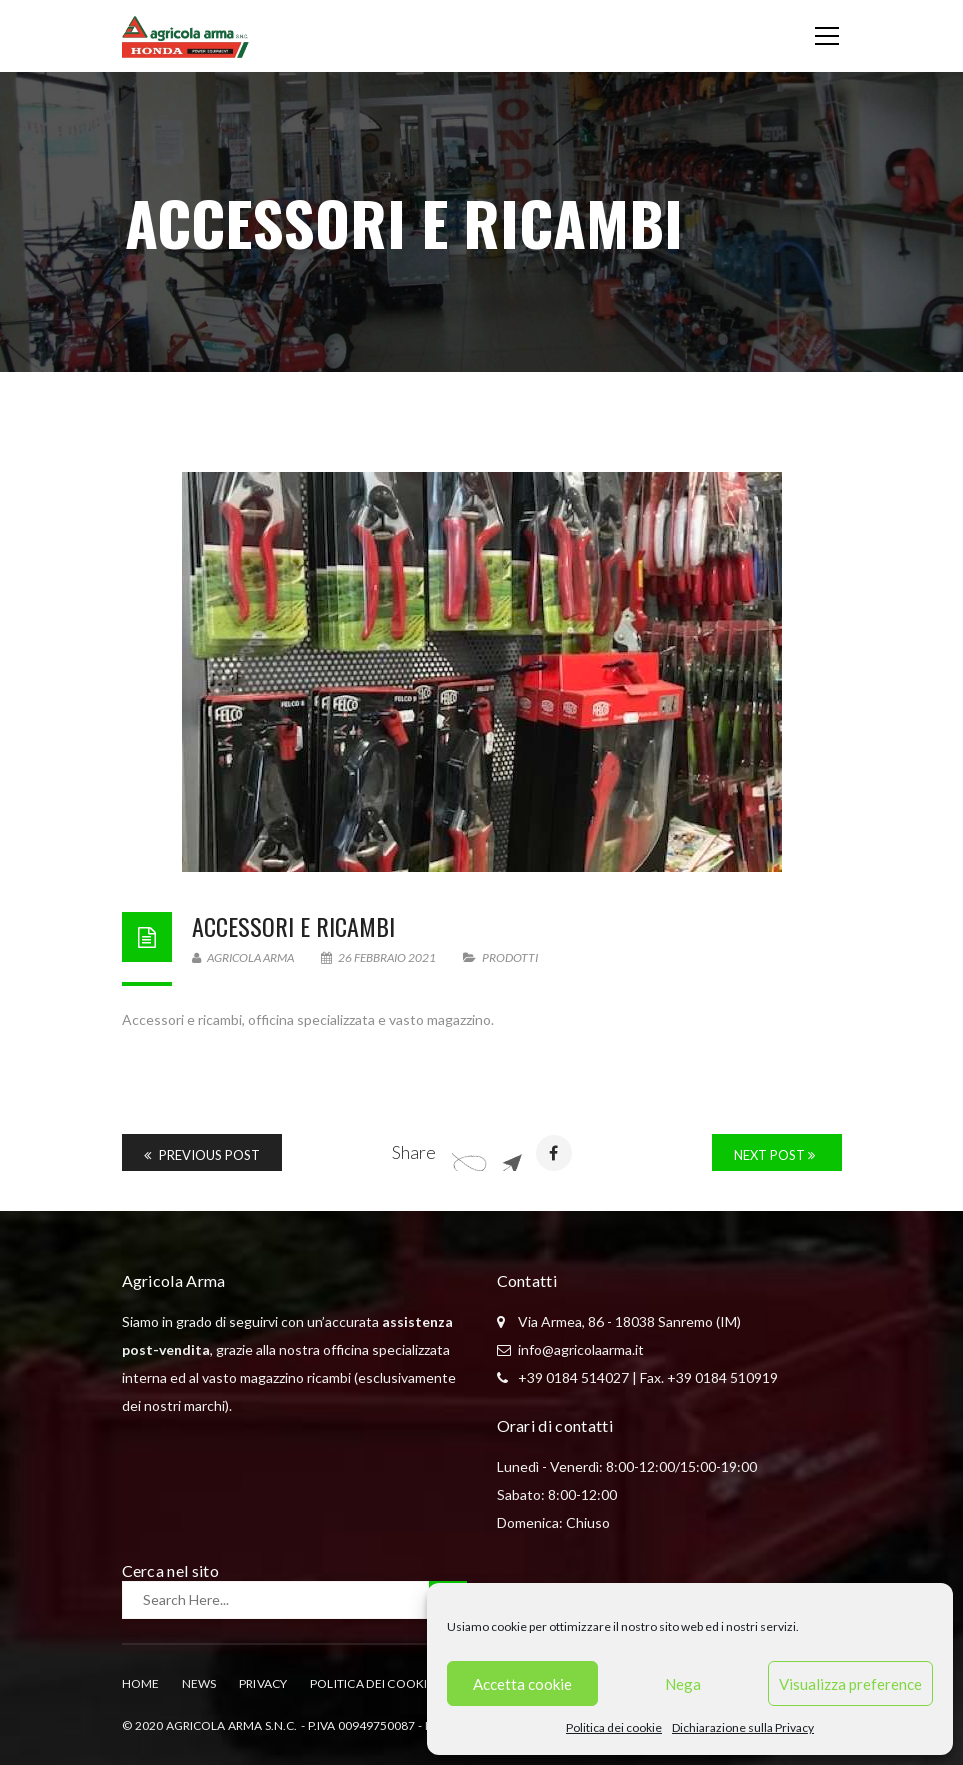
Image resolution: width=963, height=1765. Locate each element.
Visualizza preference (850, 1684)
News (199, 1683)
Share (414, 1152)
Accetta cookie (522, 1684)
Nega (683, 1684)
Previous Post (202, 1155)
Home (141, 1683)
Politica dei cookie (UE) (386, 1683)
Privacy (263, 1683)
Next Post (774, 1155)
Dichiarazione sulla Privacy (743, 1727)
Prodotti (510, 957)
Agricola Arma (243, 957)
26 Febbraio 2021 (379, 957)
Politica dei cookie (614, 1727)
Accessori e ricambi (293, 926)
